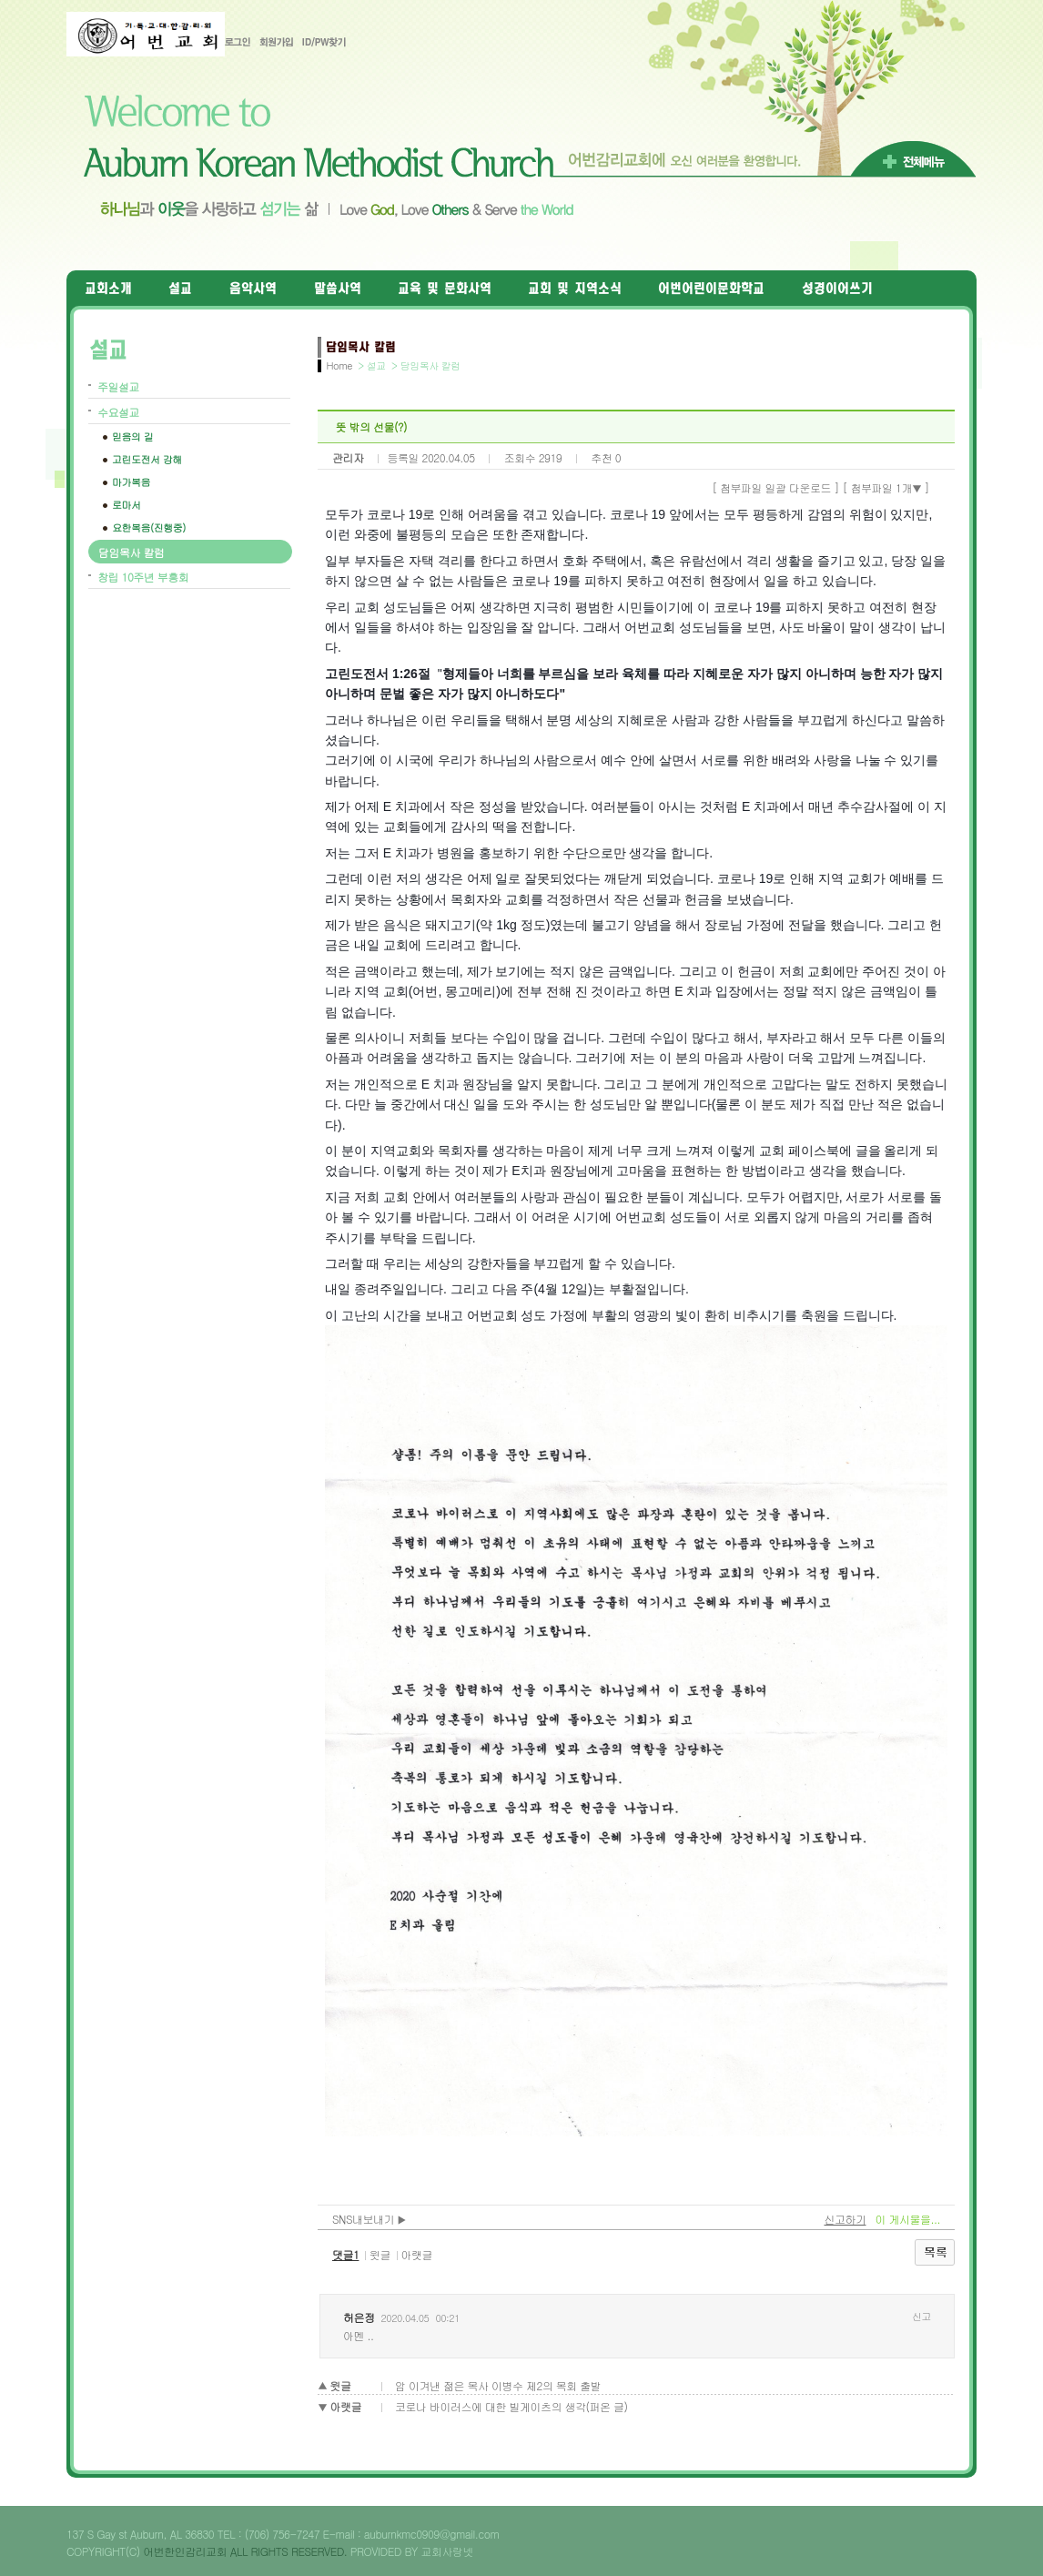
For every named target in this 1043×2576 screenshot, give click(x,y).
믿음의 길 (132, 436)
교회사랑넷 (447, 2551)
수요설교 (118, 412)
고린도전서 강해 (147, 459)
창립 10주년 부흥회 (142, 576)
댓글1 (345, 2254)
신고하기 (845, 2218)
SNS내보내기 (369, 2218)
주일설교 (118, 386)
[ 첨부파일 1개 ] (886, 487)
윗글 (380, 2254)
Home (339, 365)
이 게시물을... (907, 2218)
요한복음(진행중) (149, 527)
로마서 (126, 505)
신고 (921, 2316)
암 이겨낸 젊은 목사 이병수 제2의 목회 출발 (498, 2385)
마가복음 (131, 482)
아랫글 (416, 2254)
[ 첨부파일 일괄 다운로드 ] (775, 487)
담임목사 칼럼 (131, 552)
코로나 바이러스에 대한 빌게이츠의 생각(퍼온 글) (511, 2406)
